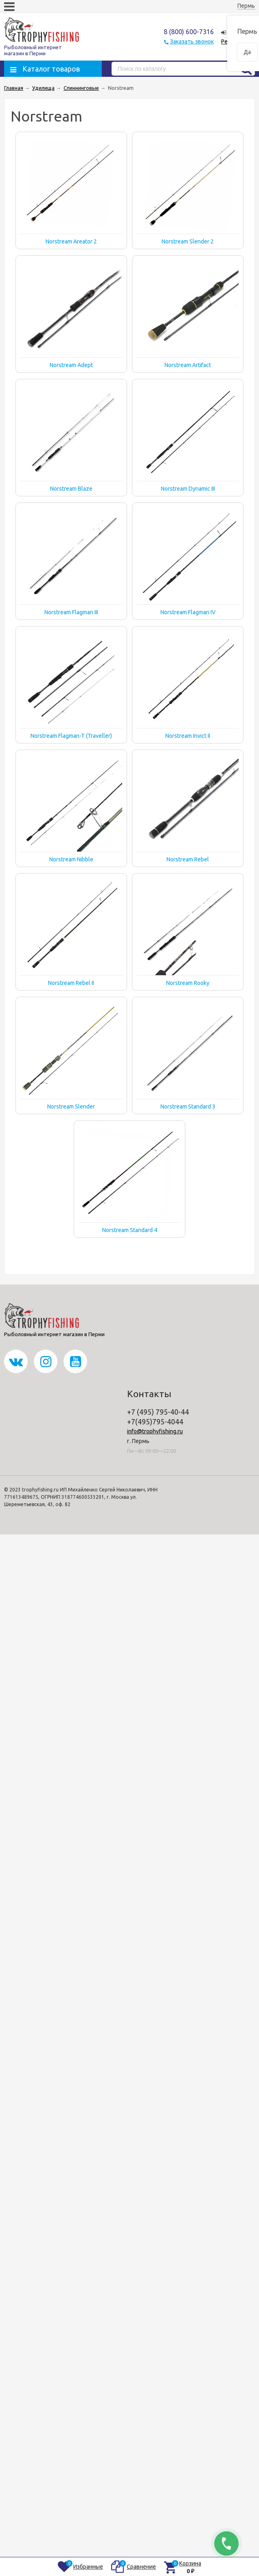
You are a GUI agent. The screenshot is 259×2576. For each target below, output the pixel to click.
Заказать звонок (192, 41)
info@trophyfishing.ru (155, 1431)
